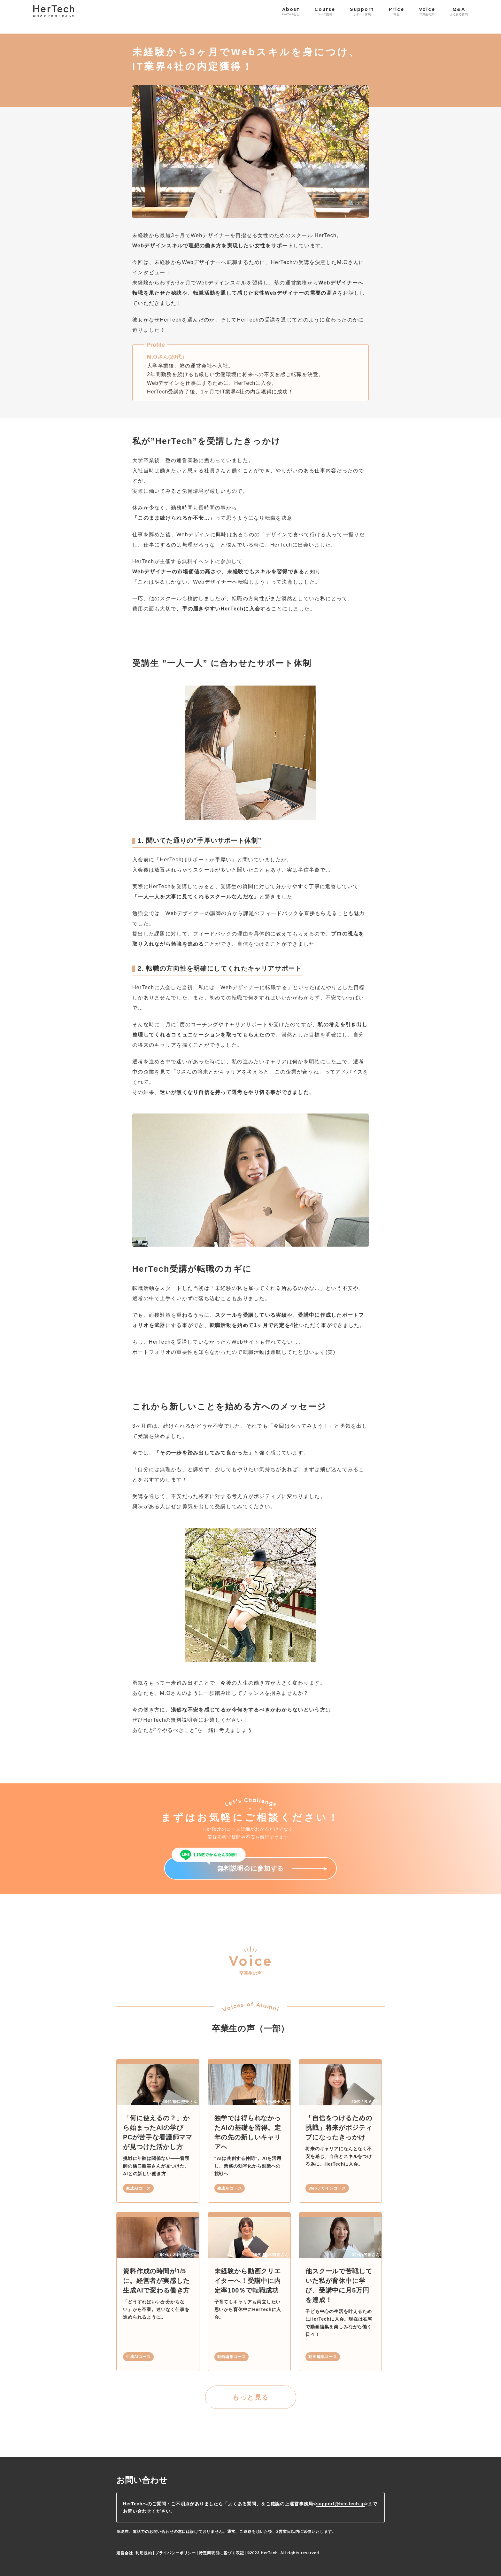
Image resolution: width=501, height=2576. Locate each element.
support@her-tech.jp (340, 2503)
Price (396, 11)
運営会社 (124, 2553)
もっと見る (250, 2397)
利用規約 (143, 2553)
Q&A (459, 11)
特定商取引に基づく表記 (221, 2553)
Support (362, 11)
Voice (427, 11)
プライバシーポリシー (175, 2553)
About (291, 11)
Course (324, 11)
